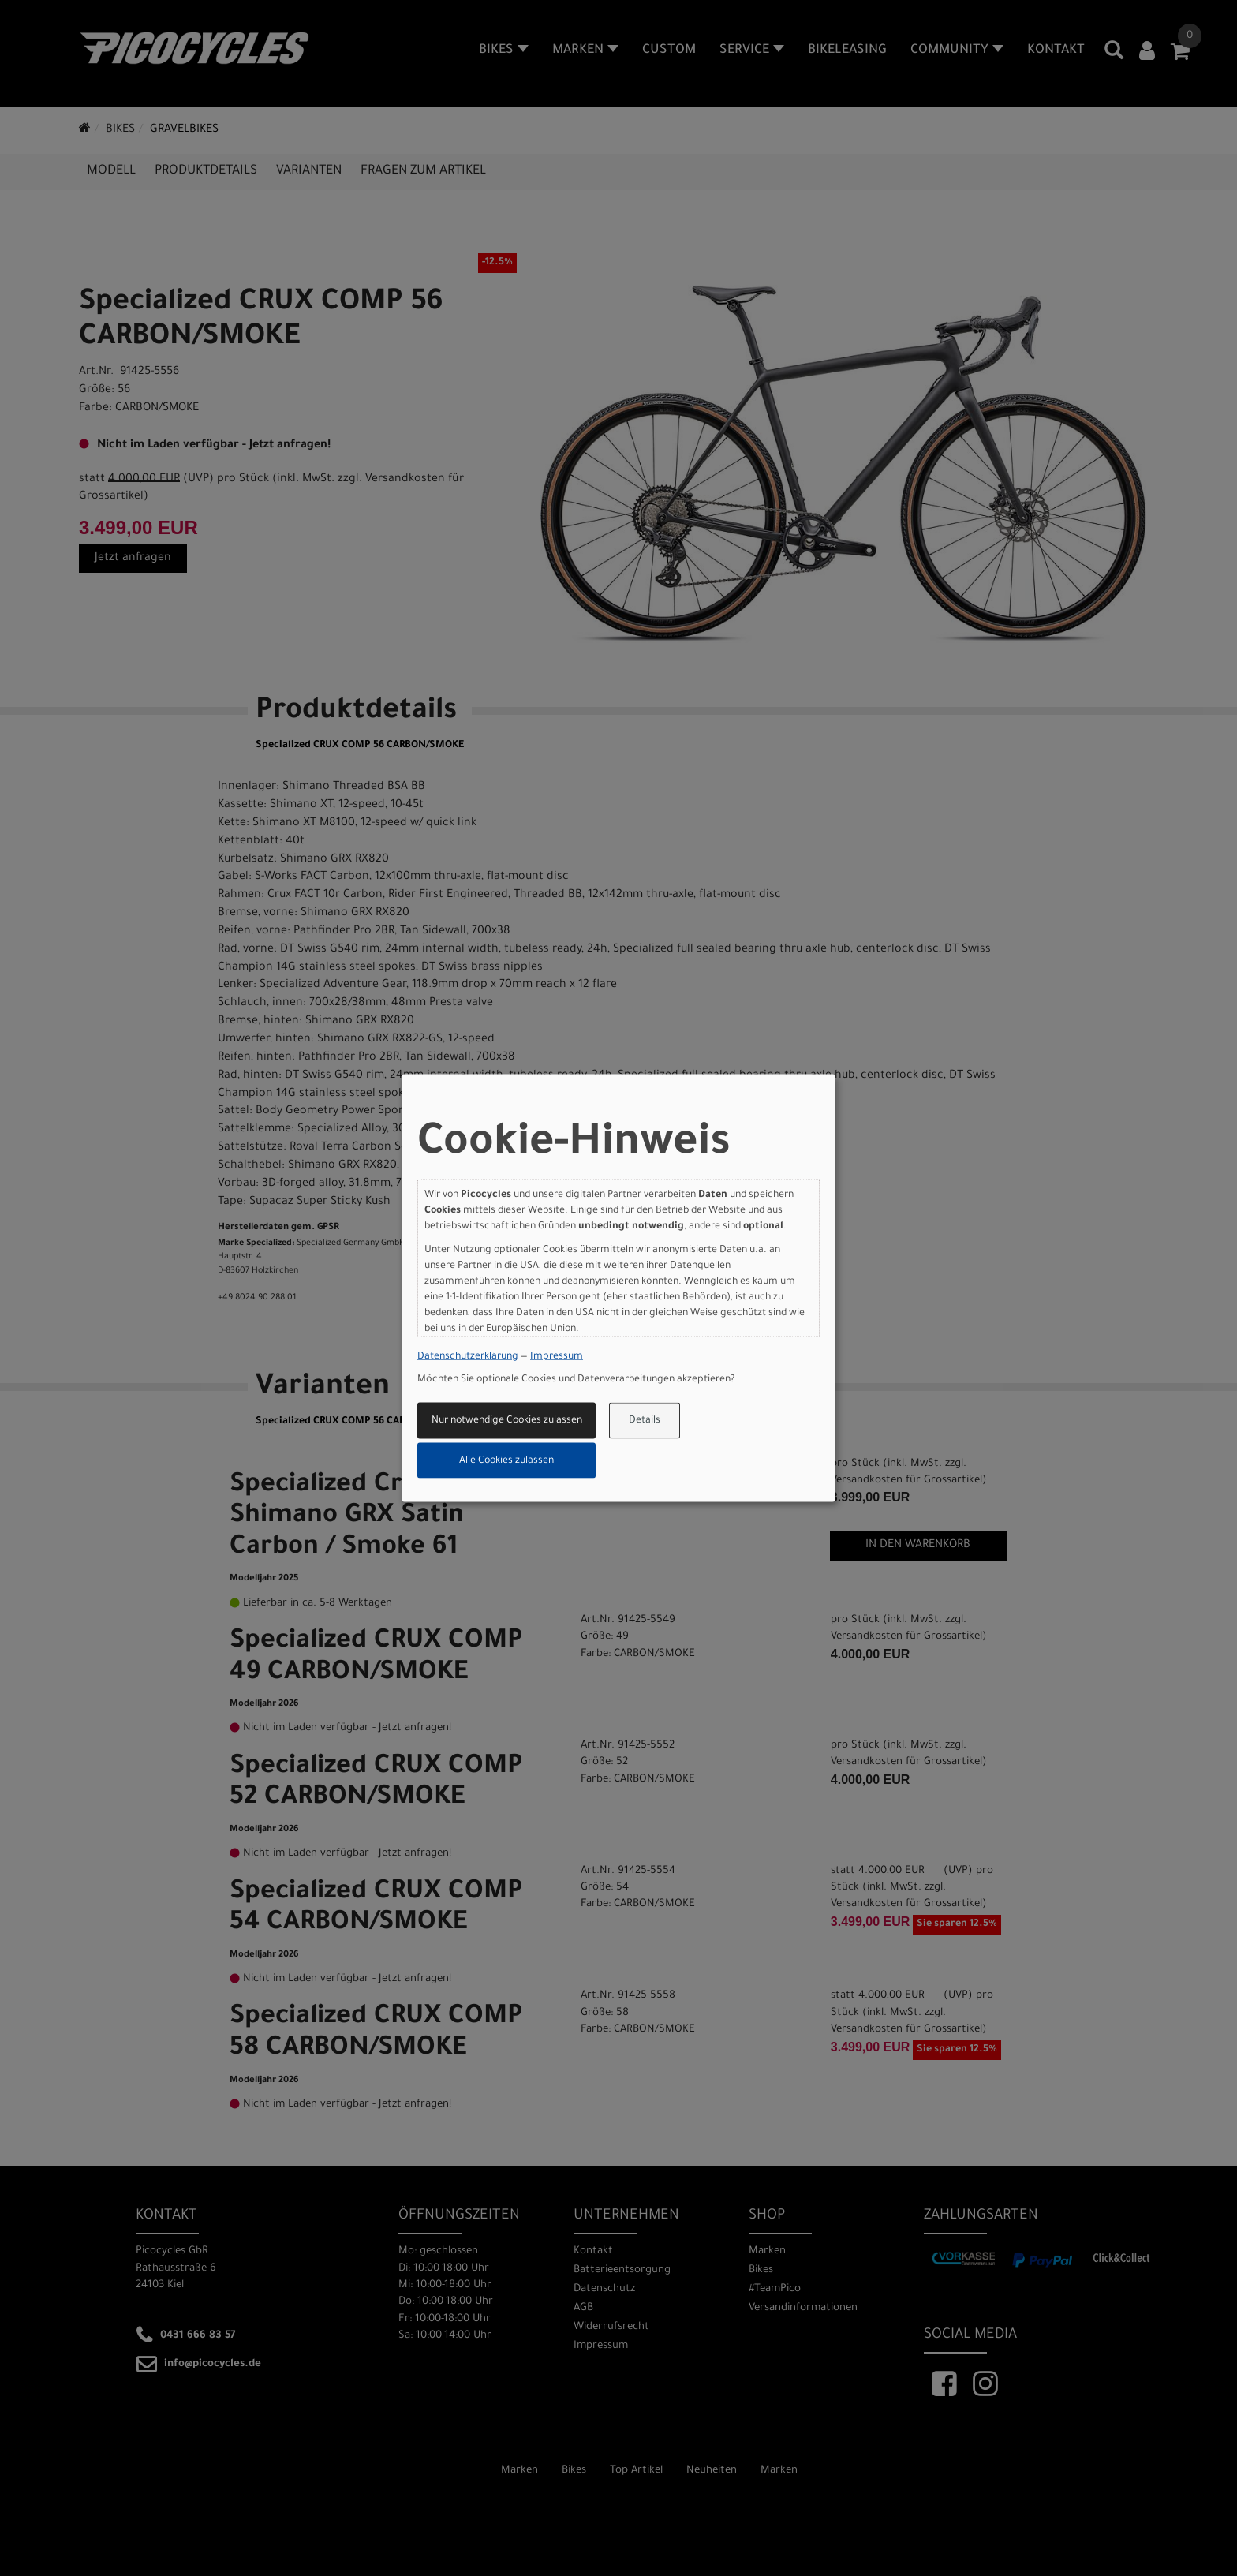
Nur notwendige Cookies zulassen (507, 1420)
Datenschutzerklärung (467, 1356)
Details (644, 1420)
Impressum (556, 1356)
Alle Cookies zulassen (506, 1460)
